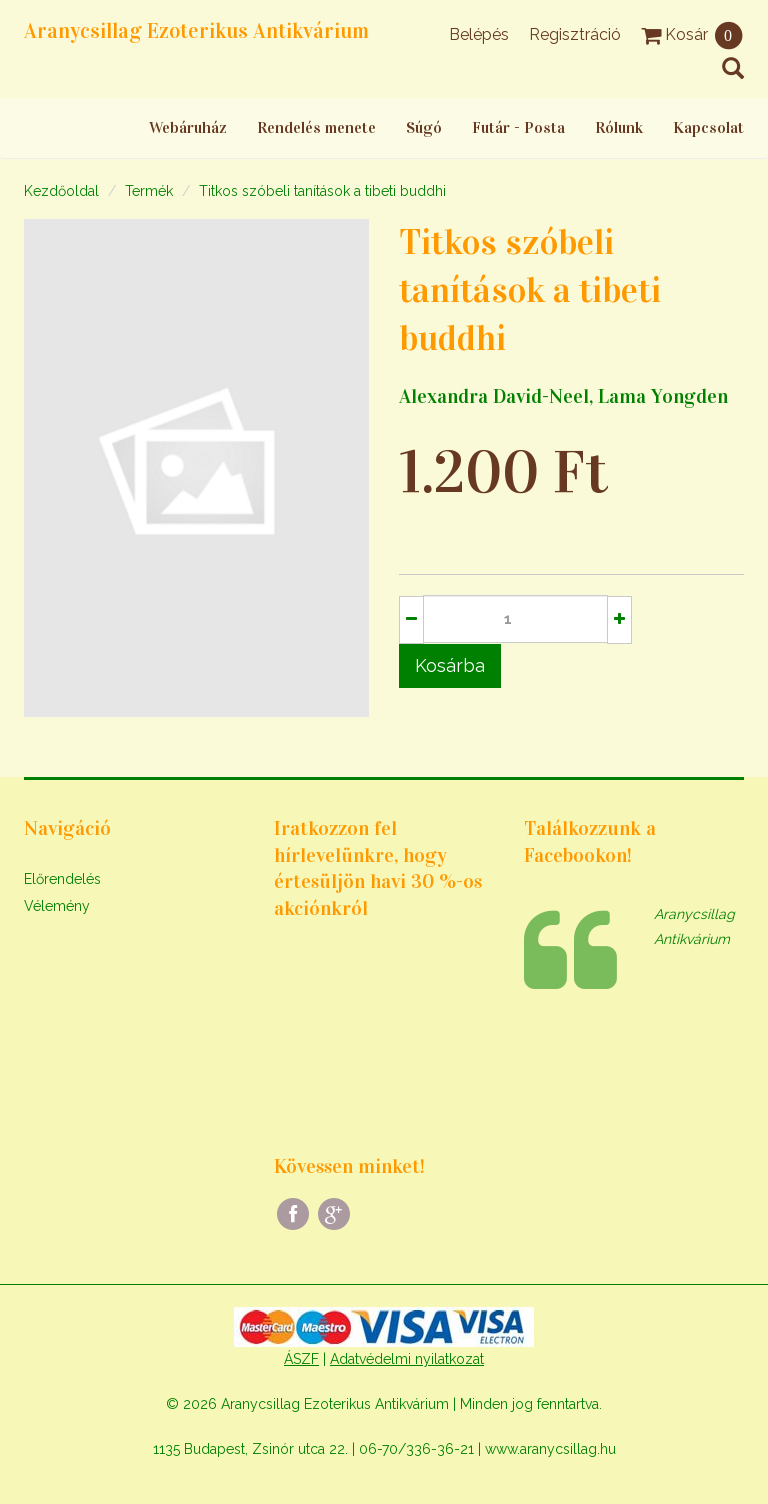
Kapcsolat (708, 127)
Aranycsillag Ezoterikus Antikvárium (196, 31)
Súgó (424, 127)
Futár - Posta (518, 127)
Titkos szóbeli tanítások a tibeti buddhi (322, 191)
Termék (149, 191)
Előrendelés (62, 879)
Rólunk (619, 127)
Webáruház (188, 127)
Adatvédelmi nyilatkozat (407, 1359)
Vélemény (57, 906)
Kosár (692, 34)
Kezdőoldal (61, 191)
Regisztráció (575, 34)
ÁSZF (301, 1359)
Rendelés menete (316, 127)
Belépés (479, 34)
